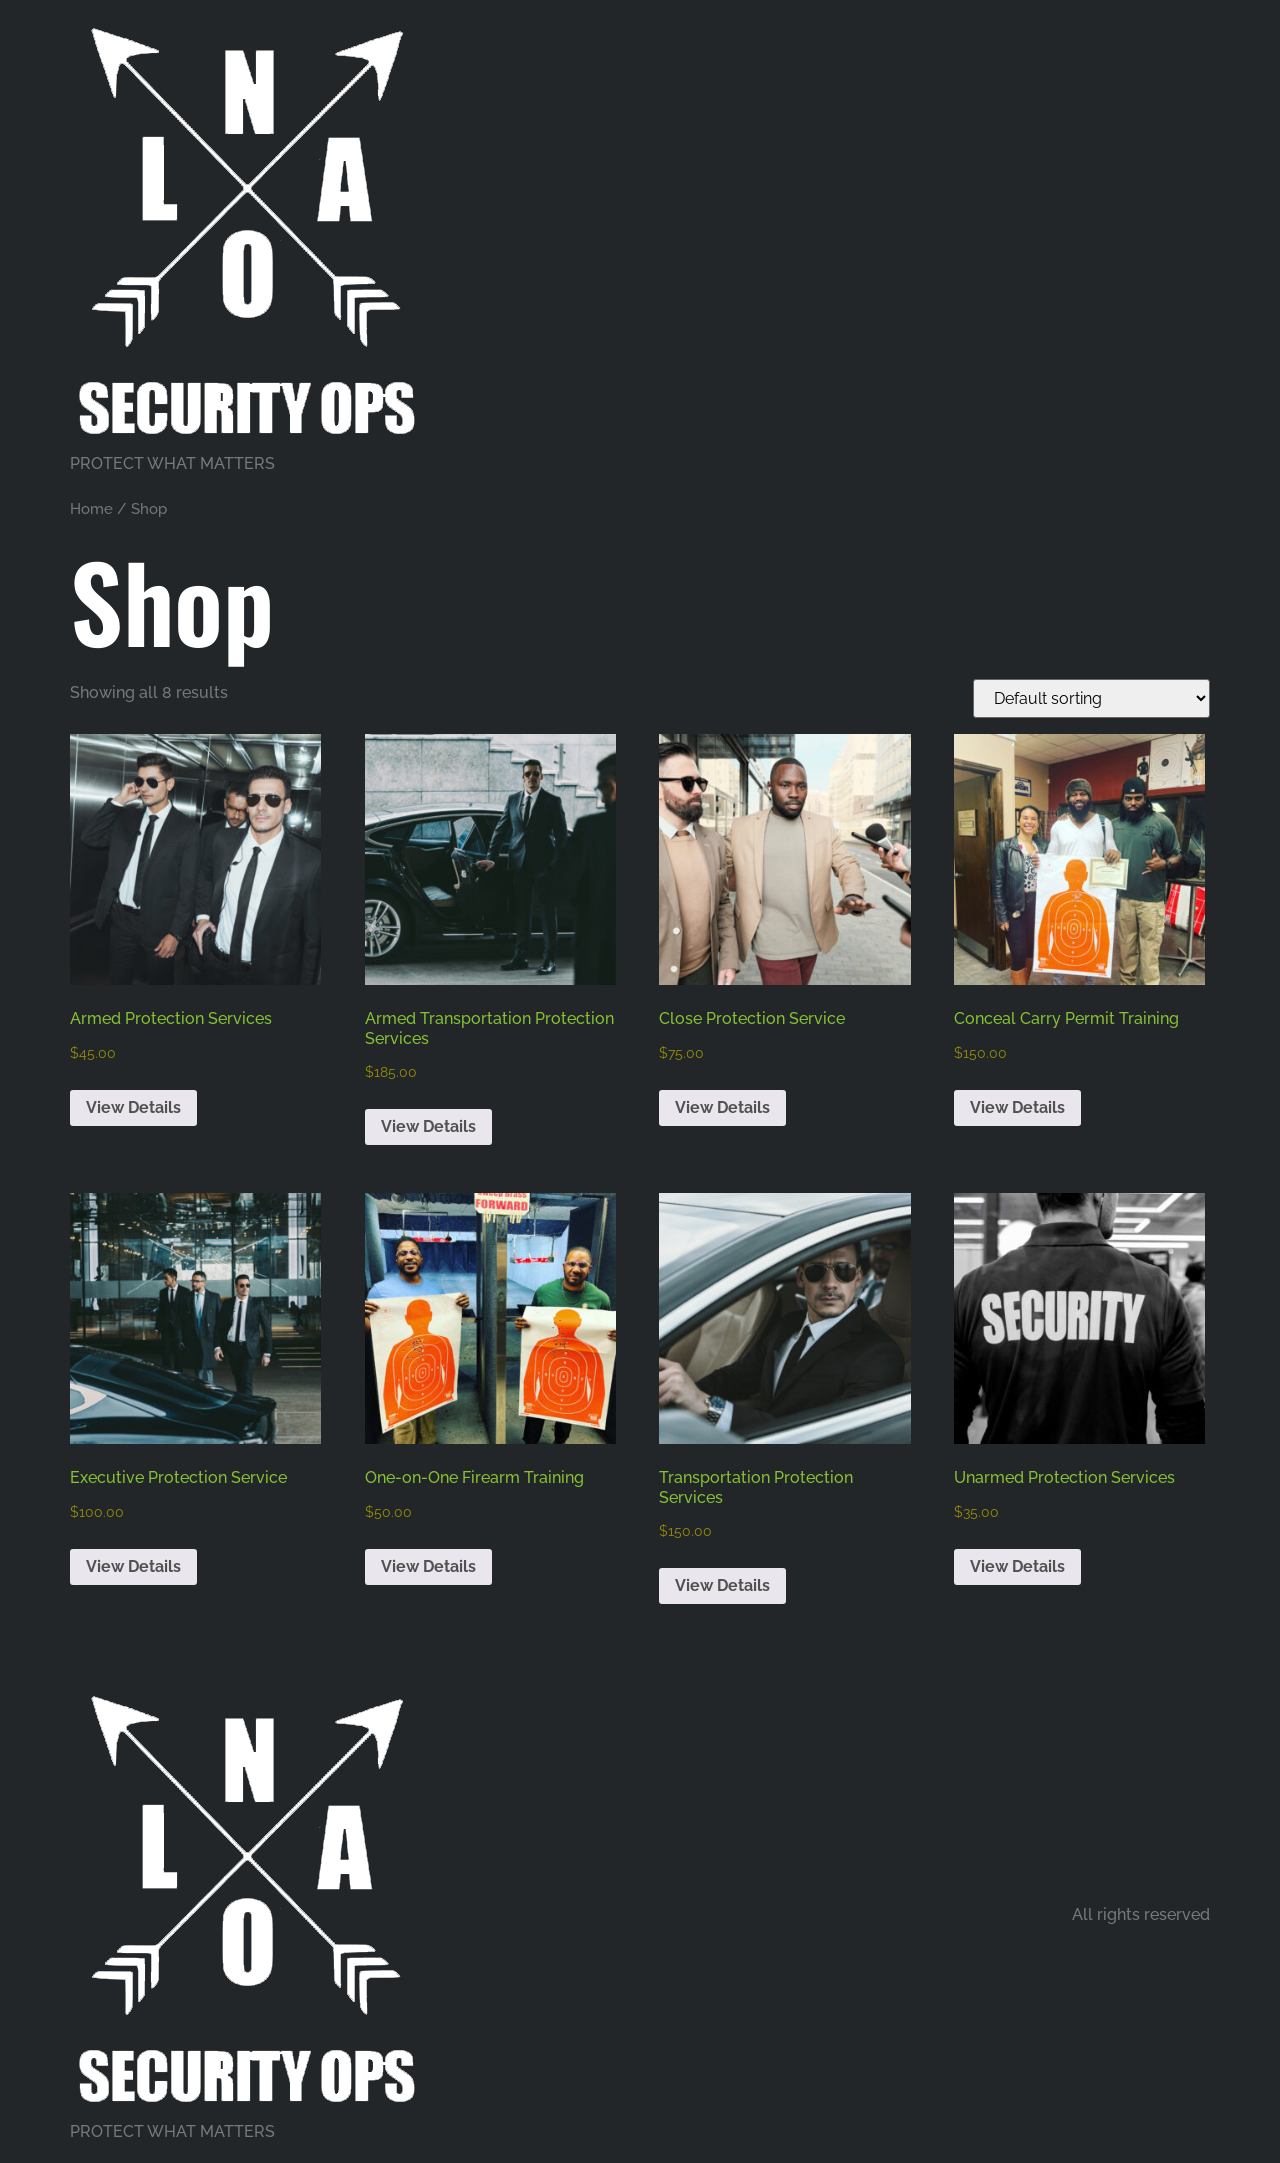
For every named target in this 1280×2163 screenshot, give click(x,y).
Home (91, 508)
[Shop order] (1091, 698)
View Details (133, 1107)
